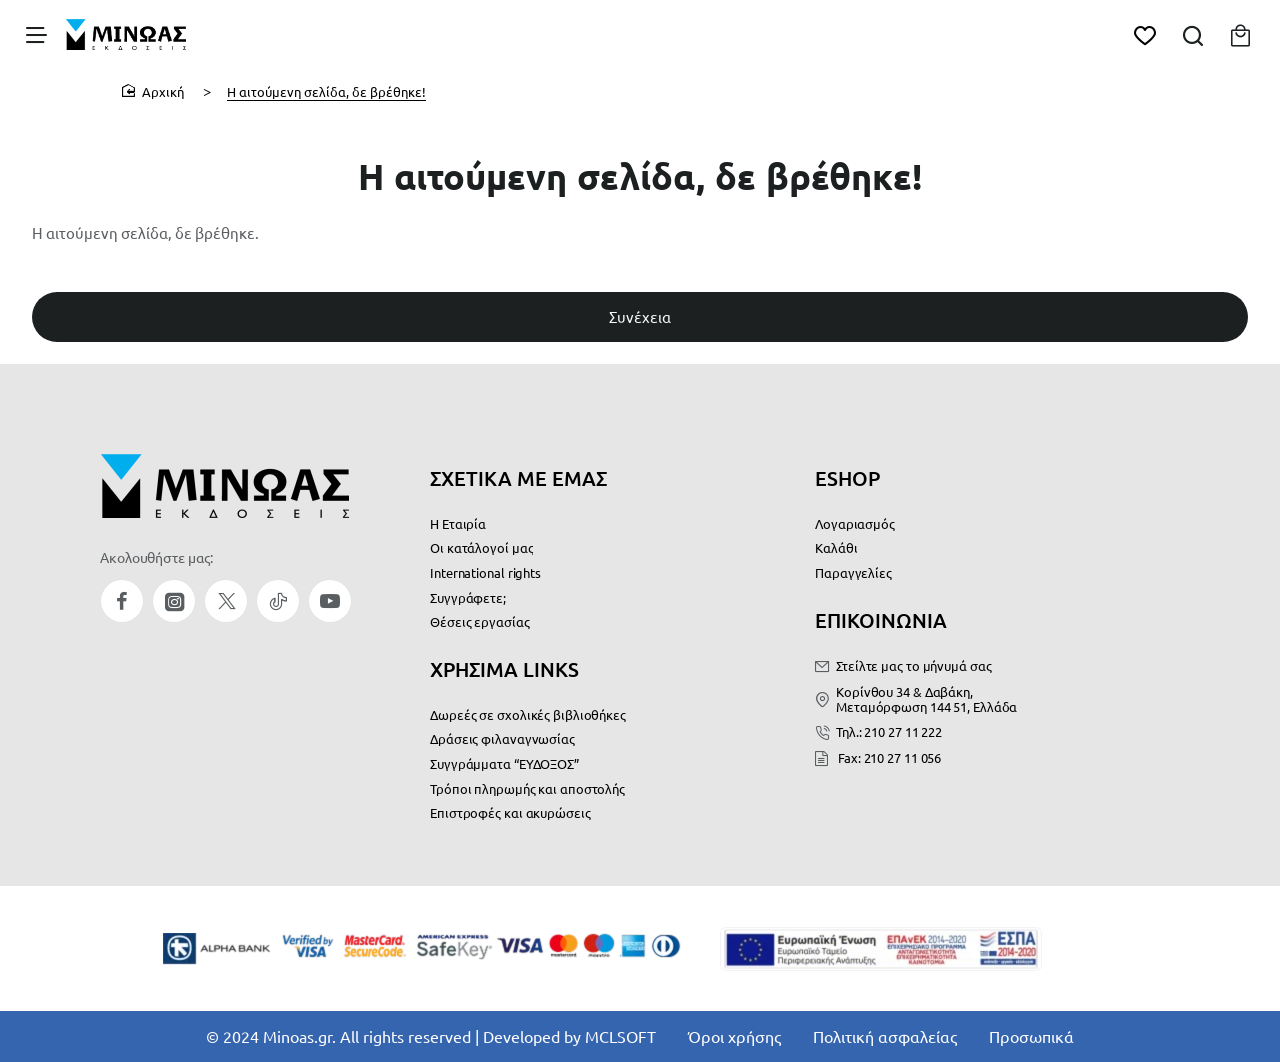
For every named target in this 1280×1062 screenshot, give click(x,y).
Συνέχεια (640, 319)
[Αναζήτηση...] (1192, 35)
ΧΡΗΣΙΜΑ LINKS (504, 669)
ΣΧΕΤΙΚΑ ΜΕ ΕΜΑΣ (518, 478)
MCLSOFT (620, 1036)
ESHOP (847, 478)
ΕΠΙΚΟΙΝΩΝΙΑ (881, 620)
